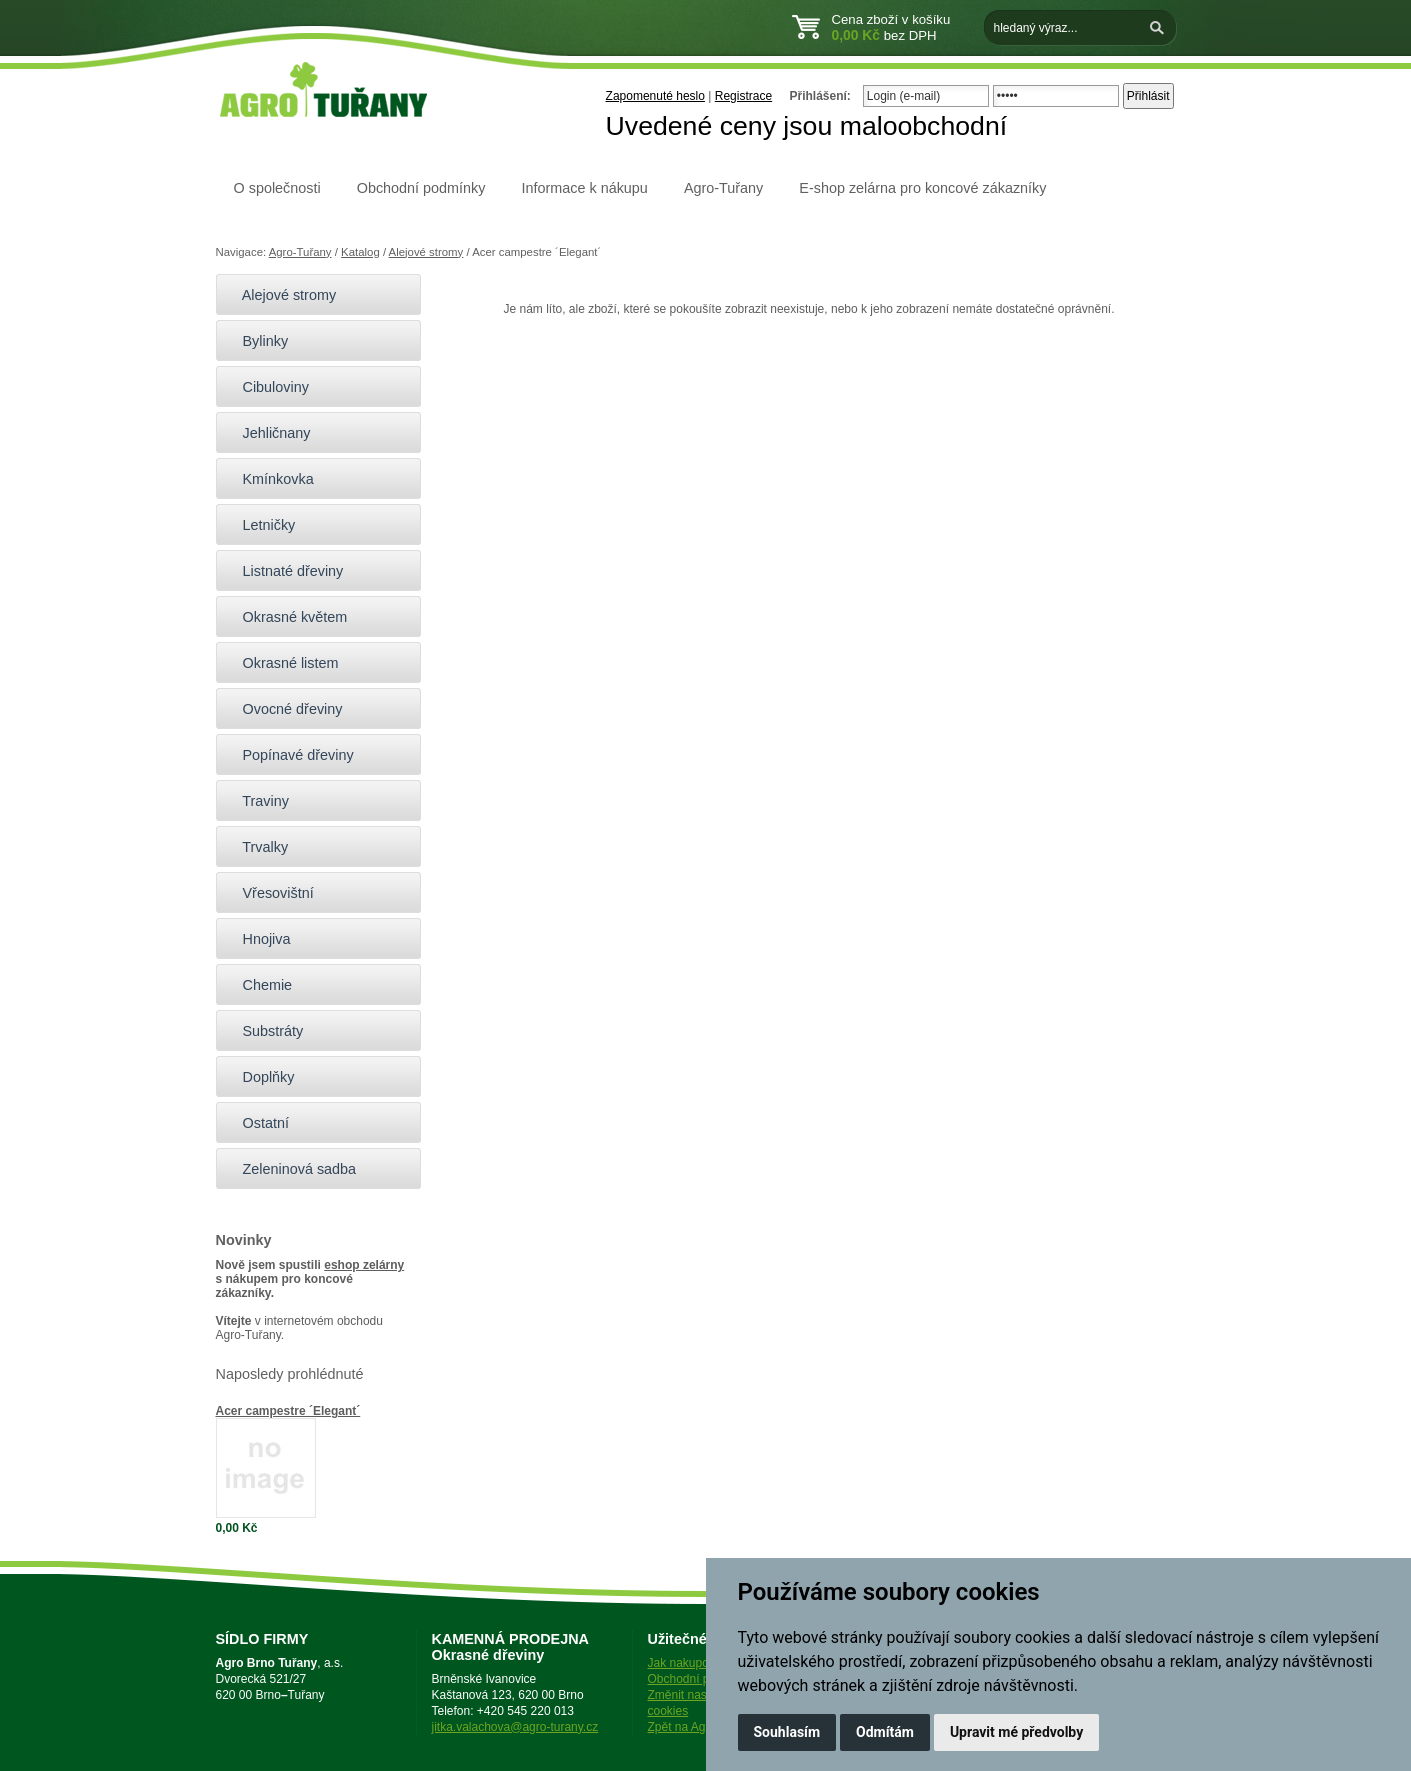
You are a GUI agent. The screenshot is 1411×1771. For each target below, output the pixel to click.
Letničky (261, 525)
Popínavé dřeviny (290, 755)
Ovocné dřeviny (284, 709)
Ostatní (257, 1123)
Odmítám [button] (885, 1732)
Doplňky (260, 1077)
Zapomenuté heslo (655, 96)
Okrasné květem (287, 617)
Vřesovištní (270, 893)
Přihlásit (1148, 96)
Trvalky (257, 847)
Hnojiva (258, 939)
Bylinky (257, 341)
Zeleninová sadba (291, 1169)
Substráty (265, 1031)
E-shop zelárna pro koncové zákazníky (922, 188)
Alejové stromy (426, 252)
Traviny (257, 801)
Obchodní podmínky (421, 188)
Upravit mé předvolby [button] (1016, 1732)
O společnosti (277, 188)
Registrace (743, 96)
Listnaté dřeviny (285, 571)
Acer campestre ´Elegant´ (288, 1411)
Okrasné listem (282, 663)
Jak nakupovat (686, 1663)
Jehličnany (268, 433)
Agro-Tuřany (723, 188)
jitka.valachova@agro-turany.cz (515, 1727)
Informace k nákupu (584, 188)
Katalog (360, 252)
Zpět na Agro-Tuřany (703, 1727)
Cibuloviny (267, 387)
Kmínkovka (270, 479)
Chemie (259, 985)
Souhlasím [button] (787, 1732)
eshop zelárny (364, 1265)
